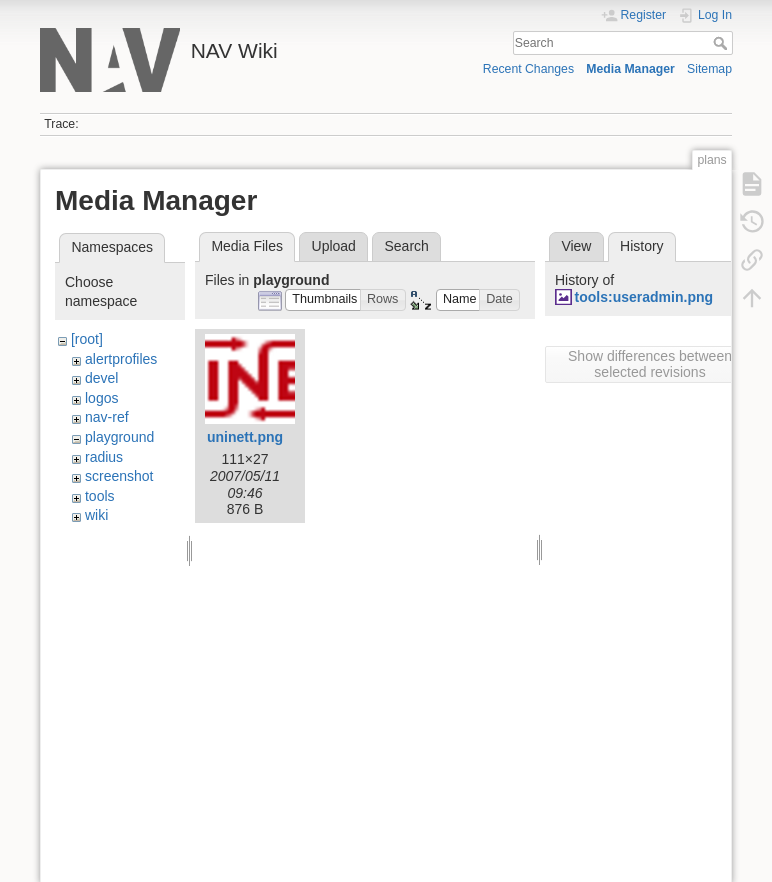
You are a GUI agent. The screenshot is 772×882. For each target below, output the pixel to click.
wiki (96, 515)
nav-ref (107, 417)
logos (101, 398)
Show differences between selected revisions (650, 364)
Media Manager (630, 69)
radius (104, 457)
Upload (334, 246)
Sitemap (709, 69)
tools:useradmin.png (644, 297)
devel (101, 378)
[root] (87, 339)
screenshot (119, 476)
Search (722, 43)
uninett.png (245, 437)
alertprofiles (121, 359)
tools (100, 496)
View (576, 246)
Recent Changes (528, 69)
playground (119, 437)
